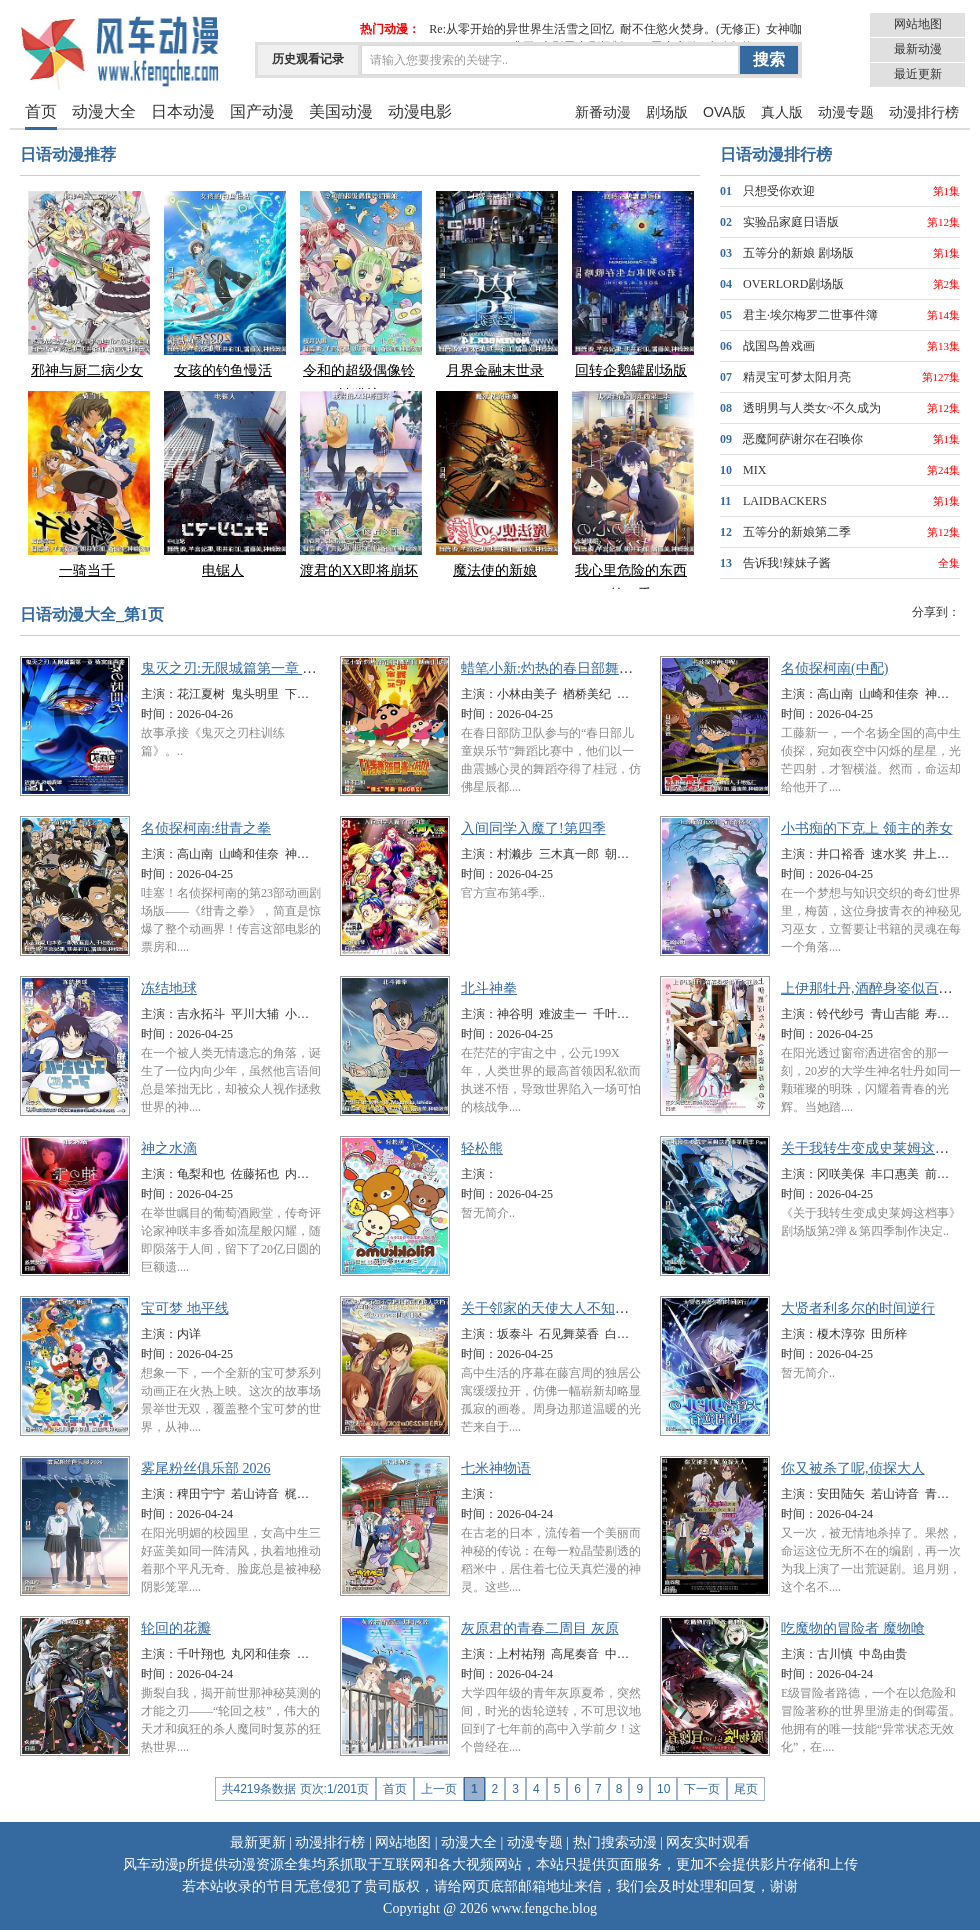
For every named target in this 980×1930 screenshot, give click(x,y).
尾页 (746, 1789)
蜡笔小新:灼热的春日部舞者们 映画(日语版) (595, 668)
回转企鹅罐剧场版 (631, 283)
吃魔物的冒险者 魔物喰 (853, 1628)
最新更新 (258, 1842)
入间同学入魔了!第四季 (533, 828)
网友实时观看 (708, 1842)
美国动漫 (341, 111)
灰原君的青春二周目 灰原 (540, 1628)
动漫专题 (846, 112)
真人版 (782, 112)
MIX (754, 470)
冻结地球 (169, 988)
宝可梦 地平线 (185, 1308)
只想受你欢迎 (779, 191)
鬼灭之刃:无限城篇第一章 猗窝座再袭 (256, 668)
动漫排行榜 (924, 112)
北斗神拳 (489, 988)
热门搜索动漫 (615, 1842)
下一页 (702, 1789)
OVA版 (724, 112)
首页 (41, 111)
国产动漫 (262, 111)
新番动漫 (603, 112)
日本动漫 (183, 111)
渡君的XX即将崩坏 (359, 483)
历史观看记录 (308, 59)
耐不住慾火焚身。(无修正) (690, 29)
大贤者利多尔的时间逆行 (858, 1308)
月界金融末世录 (495, 283)
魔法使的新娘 (495, 483)
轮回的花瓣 (176, 1628)
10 (663, 1789)
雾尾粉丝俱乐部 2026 (206, 1468)
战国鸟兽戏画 (779, 346)
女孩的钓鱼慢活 (223, 283)
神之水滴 (169, 1148)
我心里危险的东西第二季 (631, 495)
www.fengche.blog (544, 1908)
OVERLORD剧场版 (793, 284)
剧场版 (667, 112)
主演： (159, 694)
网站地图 (918, 24)
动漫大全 (104, 111)
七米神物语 (496, 1468)
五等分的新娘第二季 (797, 532)
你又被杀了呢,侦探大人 (853, 1468)
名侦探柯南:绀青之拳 (206, 828)
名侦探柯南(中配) (834, 668)
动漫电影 (420, 111)
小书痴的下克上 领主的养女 (867, 828)
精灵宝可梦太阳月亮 (797, 377)
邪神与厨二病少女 (87, 283)
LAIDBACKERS (785, 501)
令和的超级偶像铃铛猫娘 (359, 295)
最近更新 (918, 74)
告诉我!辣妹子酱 (787, 563)
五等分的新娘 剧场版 (798, 253)
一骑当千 (87, 483)
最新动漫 (918, 49)
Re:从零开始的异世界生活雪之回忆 (521, 29)
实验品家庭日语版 (791, 222)
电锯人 (223, 483)
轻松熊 (482, 1148)
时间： (159, 714)
